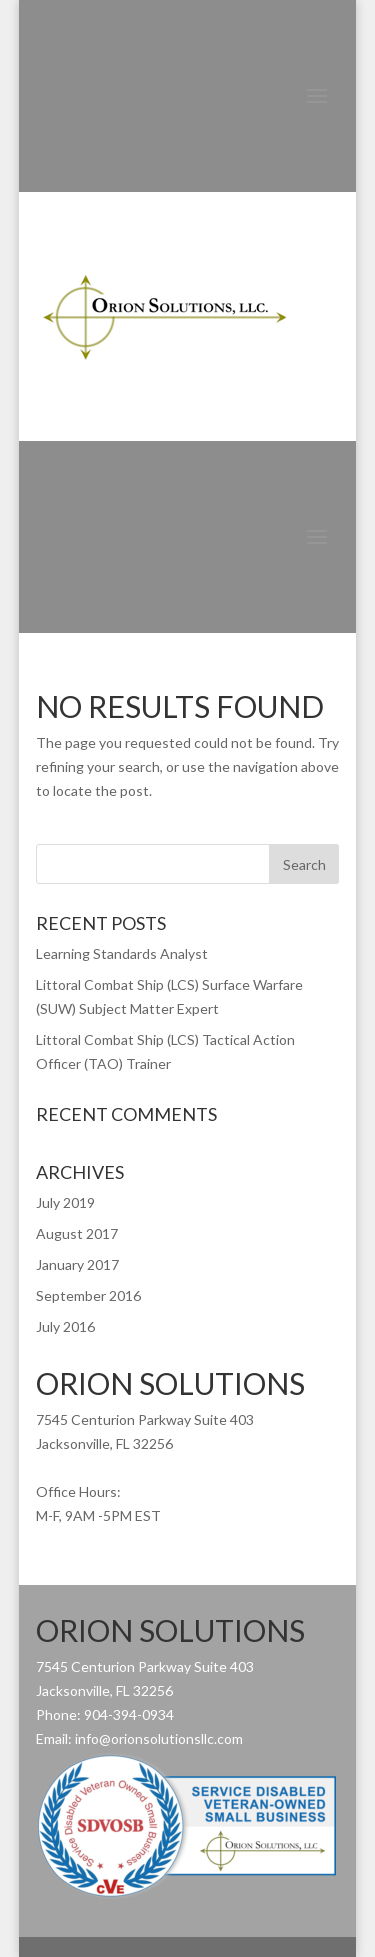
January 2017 (77, 1264)
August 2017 (77, 1233)
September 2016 (88, 1295)
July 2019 (65, 1202)
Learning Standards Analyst (122, 953)
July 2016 (65, 1326)
